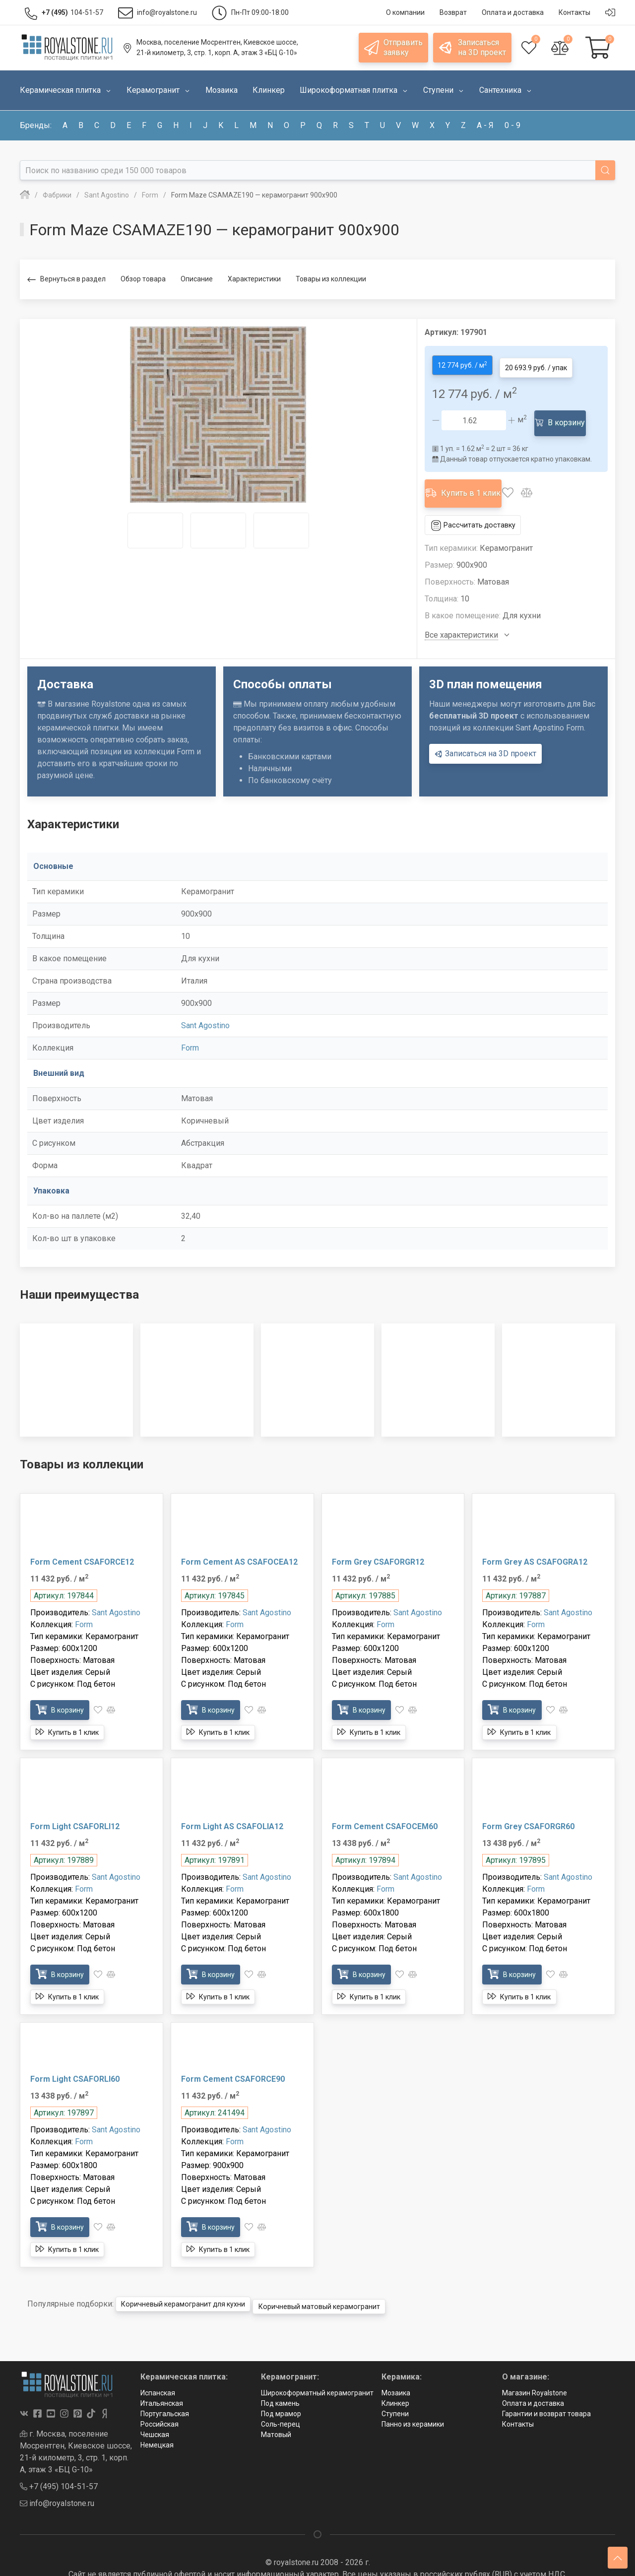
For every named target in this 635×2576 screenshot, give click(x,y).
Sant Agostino (205, 1006)
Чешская (154, 2411)
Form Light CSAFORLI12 (75, 1807)
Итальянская (161, 2379)
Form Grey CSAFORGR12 (378, 1542)
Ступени (395, 2390)
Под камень (280, 2379)
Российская (159, 2400)
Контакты (518, 2400)
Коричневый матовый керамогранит (350, 2282)
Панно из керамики (412, 2400)
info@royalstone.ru (57, 2479)
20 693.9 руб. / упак (548, 363)
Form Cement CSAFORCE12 (82, 1542)
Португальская (164, 2390)
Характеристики (254, 279)
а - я (485, 125)
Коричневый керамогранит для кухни (194, 2282)
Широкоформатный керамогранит (317, 2369)
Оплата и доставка (533, 2379)
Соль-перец (280, 2400)
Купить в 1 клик (470, 478)
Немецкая (157, 2421)
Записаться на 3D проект (485, 734)
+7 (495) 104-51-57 (59, 2462)
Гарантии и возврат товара (546, 2390)
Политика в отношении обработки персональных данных (317, 2562)
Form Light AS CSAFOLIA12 (232, 1807)
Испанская (157, 2369)
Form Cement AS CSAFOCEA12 (239, 1542)
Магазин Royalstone (534, 2369)
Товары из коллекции (331, 279)
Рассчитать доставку (478, 506)
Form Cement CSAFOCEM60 (385, 1807)
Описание (197, 279)
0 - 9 (512, 125)
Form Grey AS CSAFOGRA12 (534, 1542)
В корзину (565, 415)
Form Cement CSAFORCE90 (233, 2059)
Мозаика (395, 2369)
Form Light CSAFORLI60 (75, 2059)
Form (190, 1029)
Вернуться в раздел (66, 279)
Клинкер (395, 2379)
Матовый (276, 2411)
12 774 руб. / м (466, 362)
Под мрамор (281, 2390)
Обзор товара (143, 279)
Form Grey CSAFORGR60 (528, 1807)
